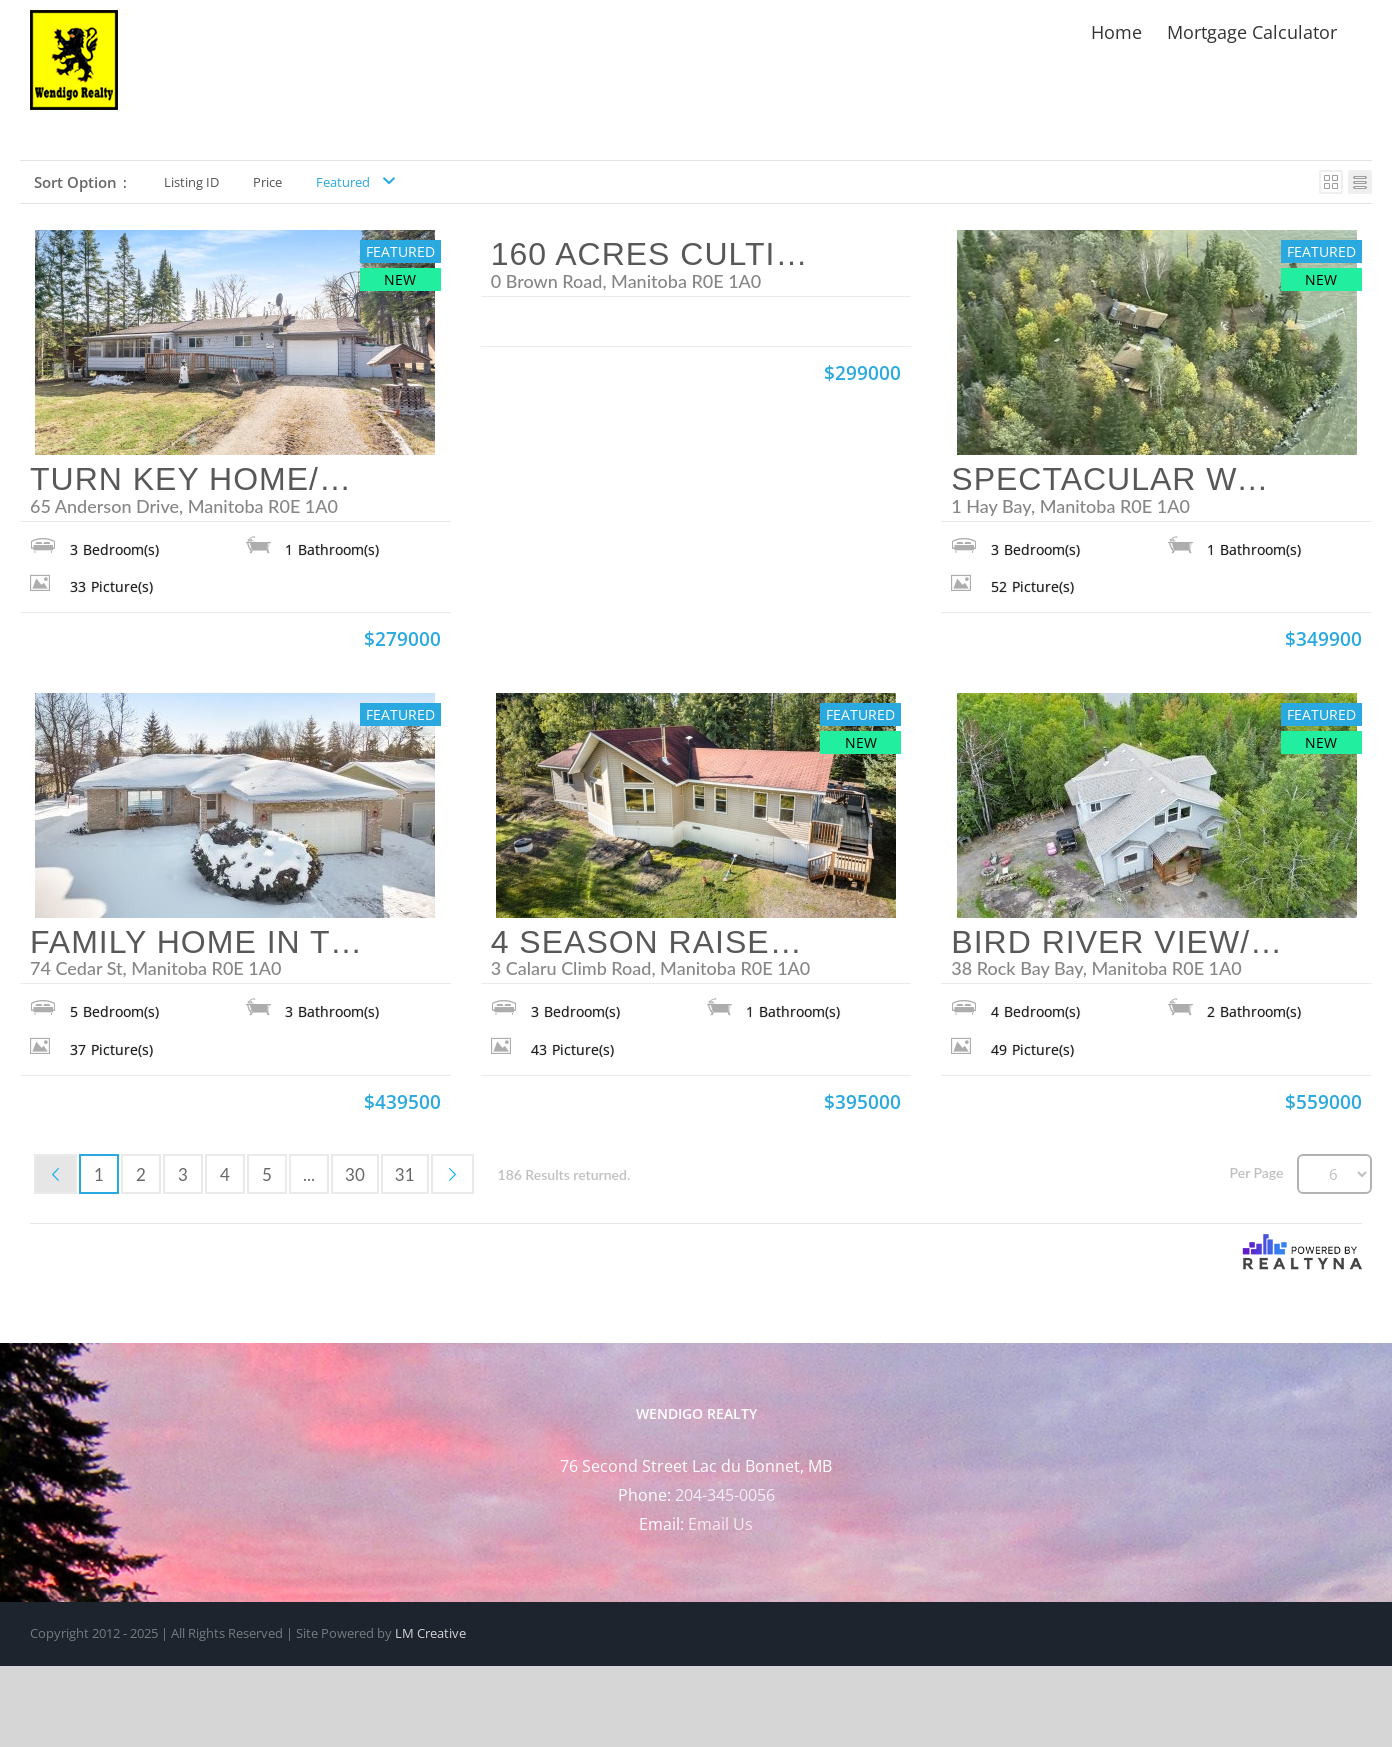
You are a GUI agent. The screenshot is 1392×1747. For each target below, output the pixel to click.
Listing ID (191, 182)
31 (405, 1174)
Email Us (720, 1524)
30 (355, 1174)
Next (452, 1174)
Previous (55, 1174)
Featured (343, 182)
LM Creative (430, 1633)
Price (267, 182)
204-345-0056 (725, 1495)
